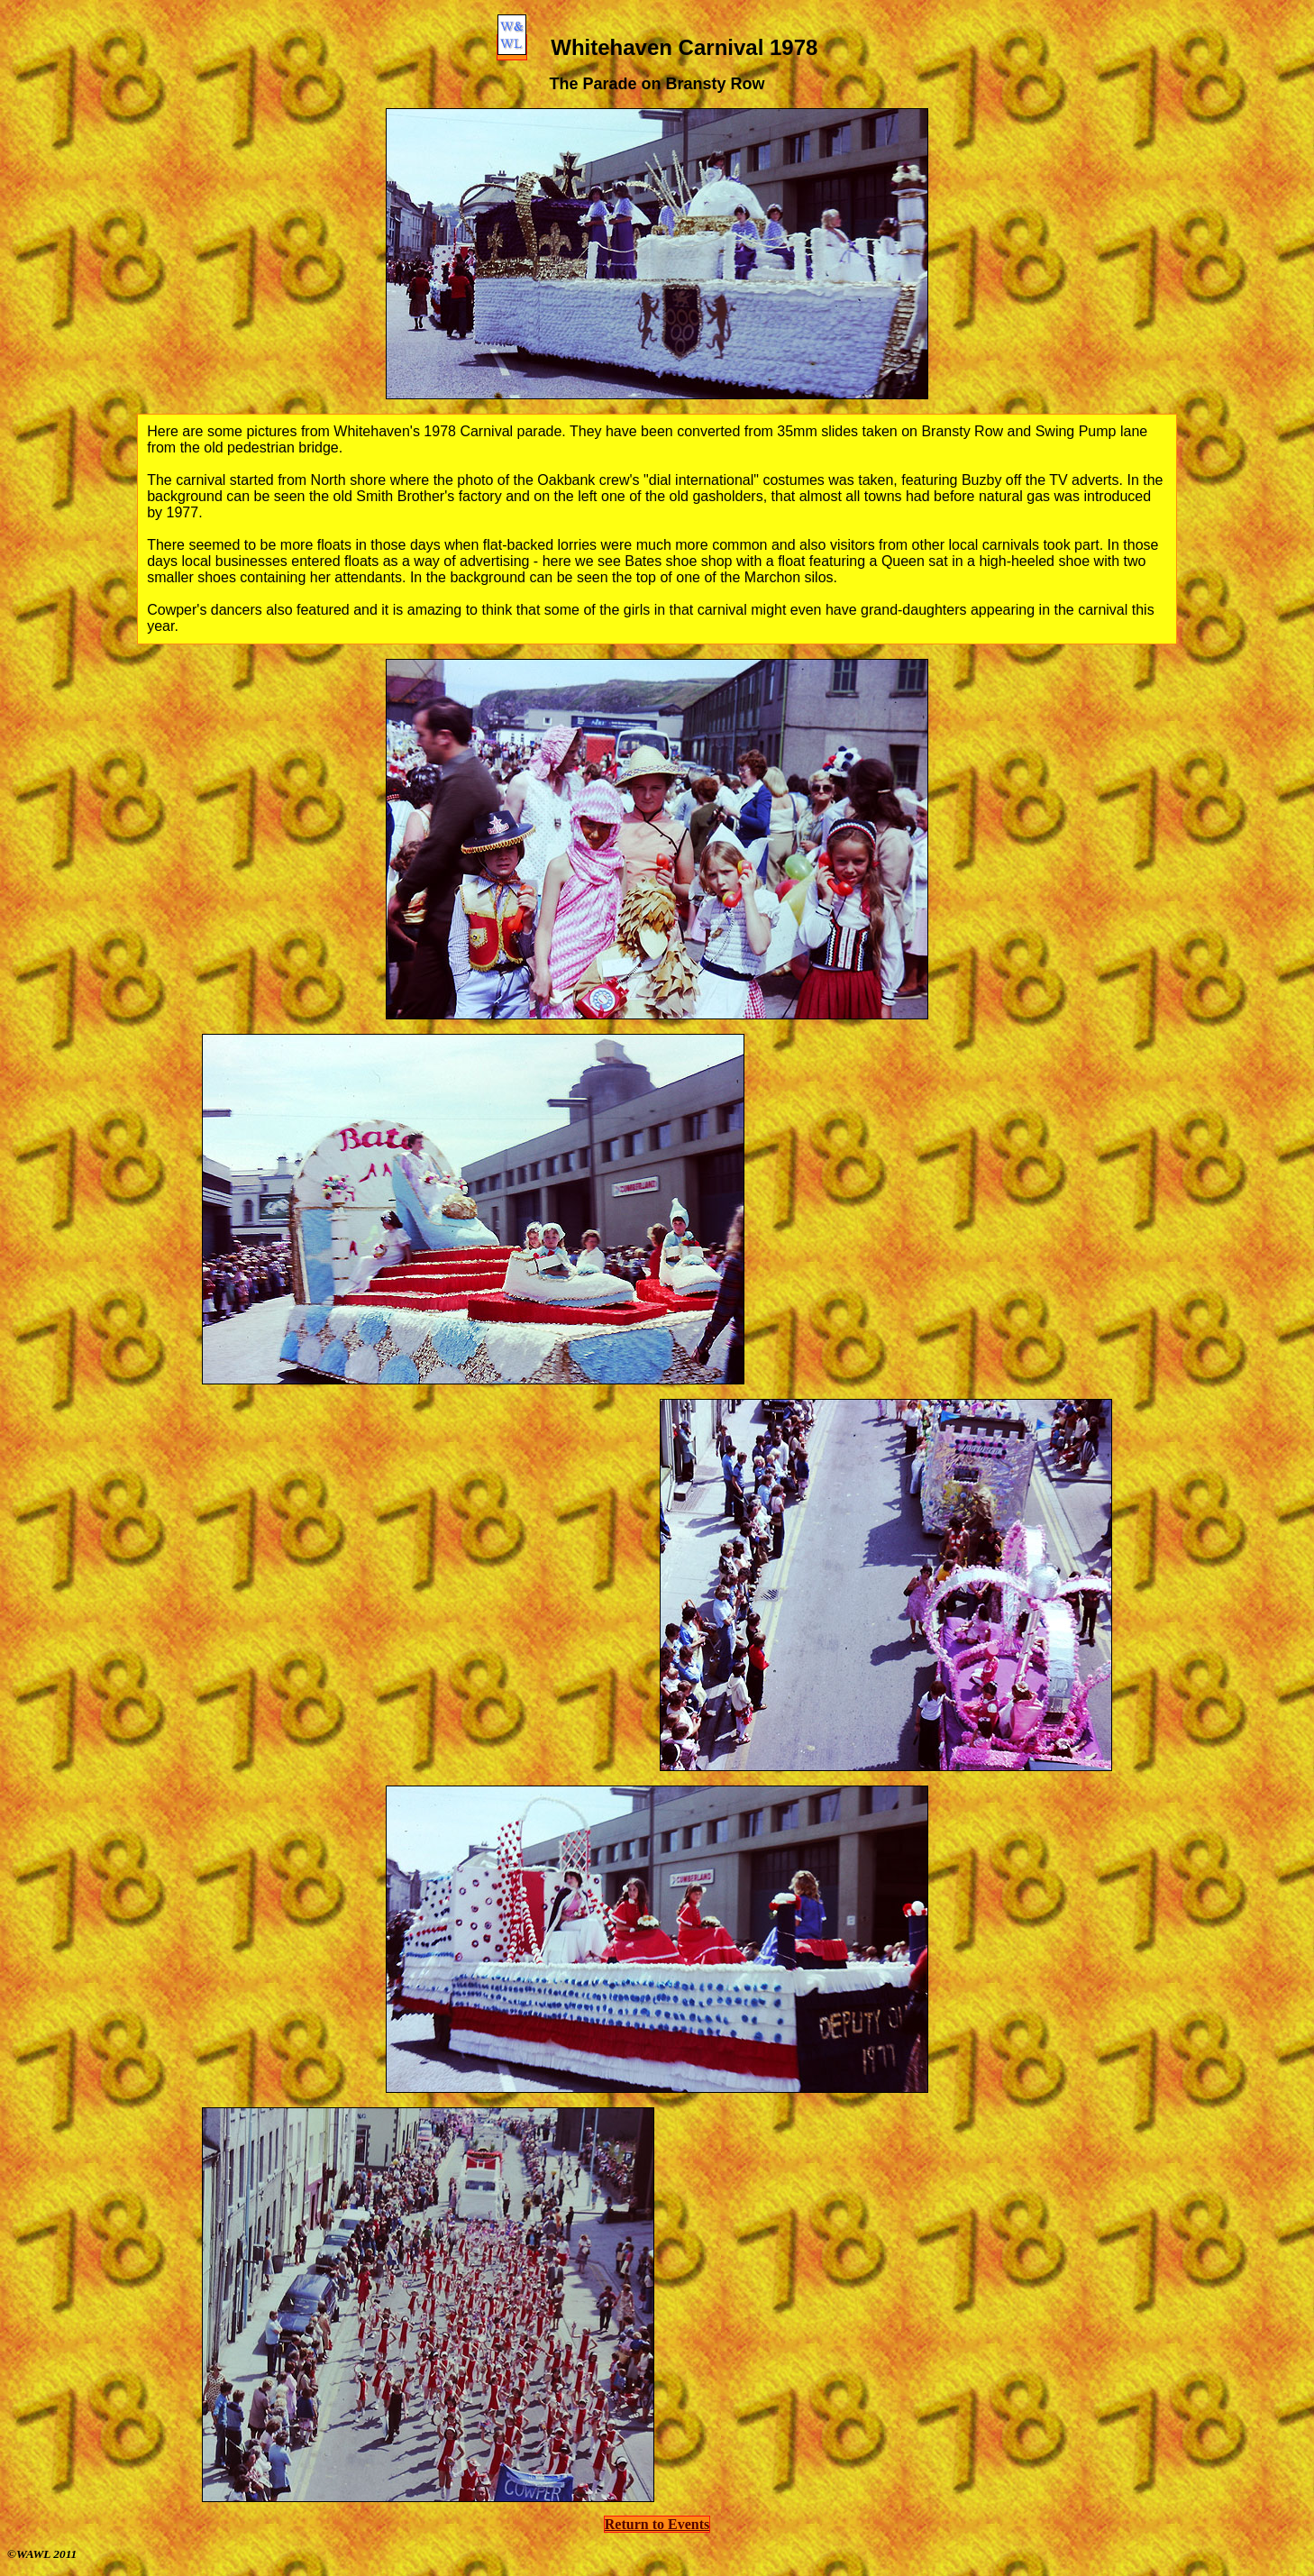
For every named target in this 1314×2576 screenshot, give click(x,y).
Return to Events (657, 2524)
